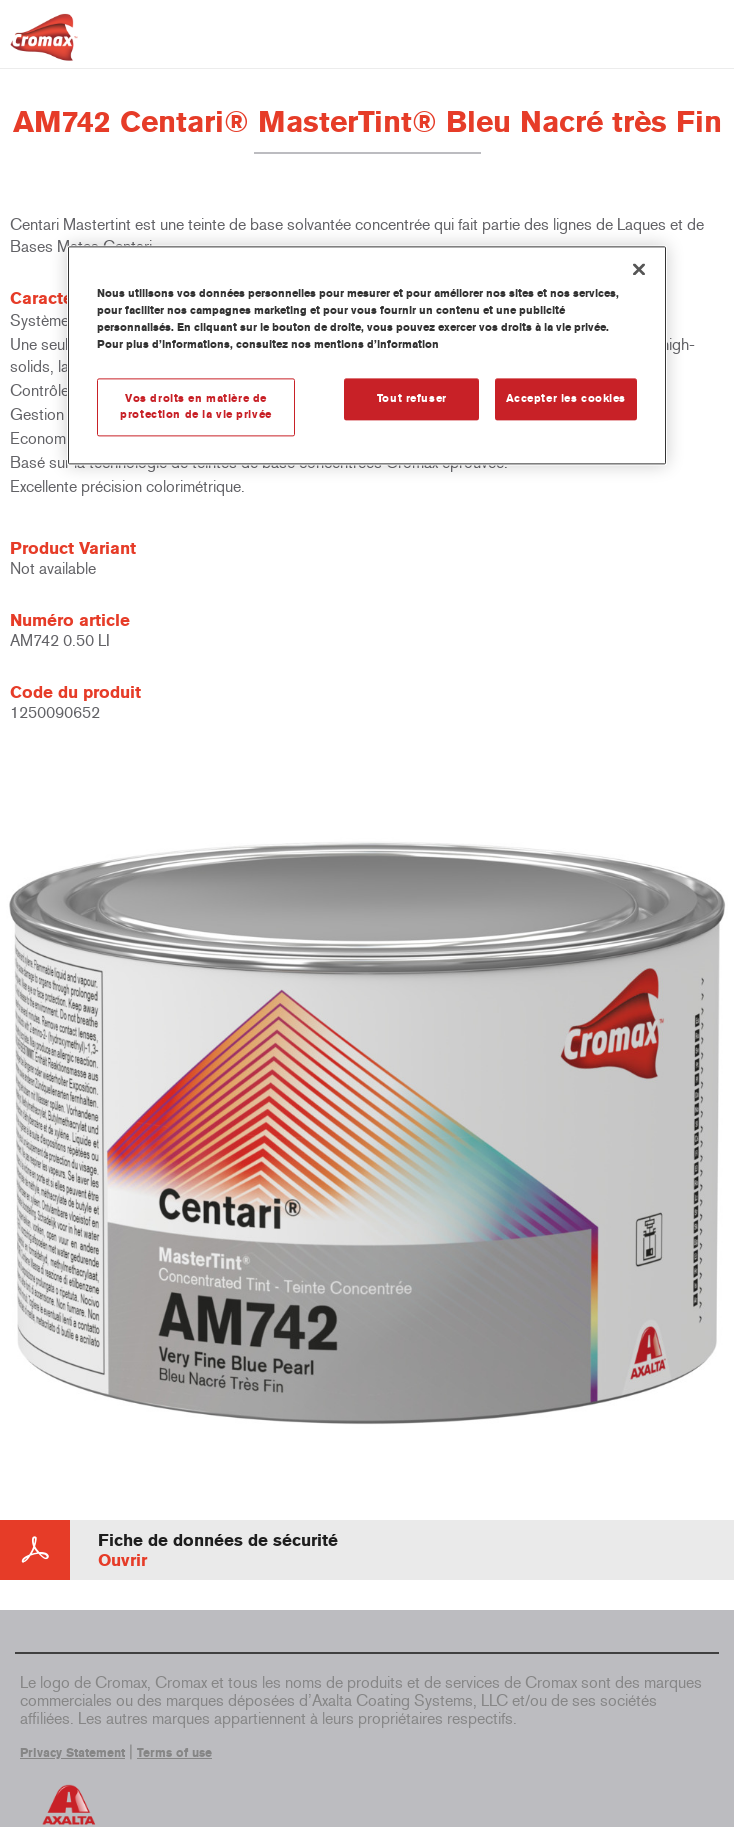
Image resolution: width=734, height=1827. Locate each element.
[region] (367, 355)
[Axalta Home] (44, 45)
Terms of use (174, 1753)
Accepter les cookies (566, 399)
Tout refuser (412, 399)
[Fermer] (639, 269)
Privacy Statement (72, 1753)
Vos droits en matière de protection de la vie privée (195, 407)
